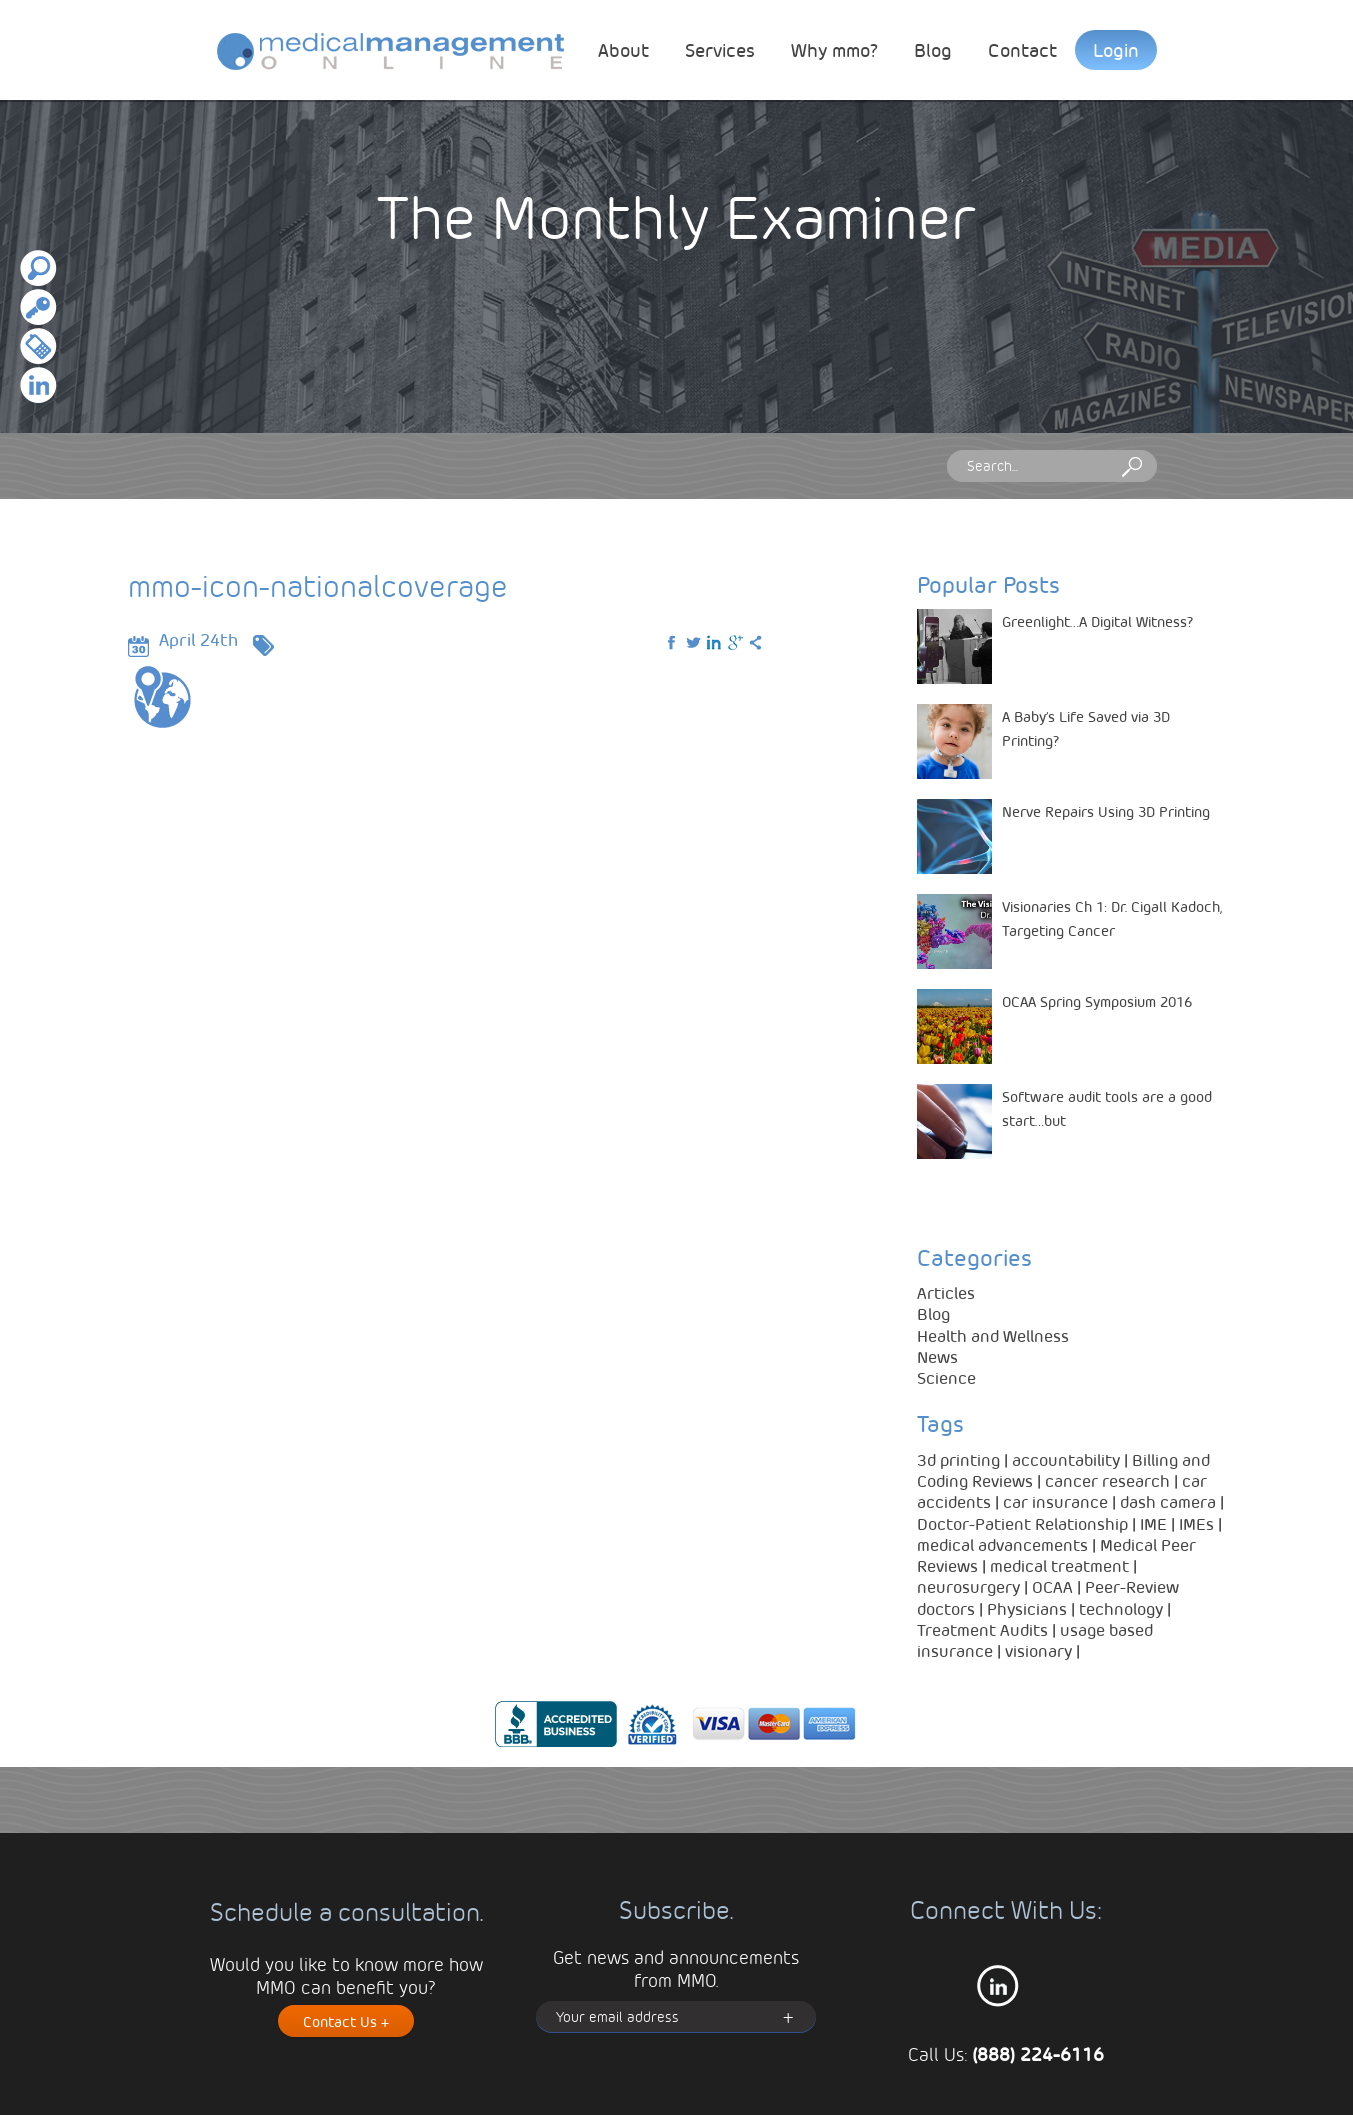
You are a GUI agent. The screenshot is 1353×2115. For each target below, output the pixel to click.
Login (1116, 49)
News (937, 1356)
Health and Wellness (993, 1335)
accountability (1066, 1459)
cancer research (1107, 1480)
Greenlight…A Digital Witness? (1098, 621)
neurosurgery (968, 1586)
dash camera (1168, 1501)
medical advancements (1002, 1544)
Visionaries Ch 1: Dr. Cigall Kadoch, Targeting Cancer (1112, 918)
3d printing (958, 1459)
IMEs (1196, 1523)
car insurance (1055, 1501)
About (623, 49)
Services (720, 49)
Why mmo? (834, 49)
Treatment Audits (982, 1629)
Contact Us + (346, 2021)
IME (1153, 1523)
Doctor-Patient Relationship (1022, 1523)
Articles (946, 1292)
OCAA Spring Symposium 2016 (1097, 1001)
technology (1121, 1608)
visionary (1038, 1650)
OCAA (1052, 1586)
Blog (933, 49)
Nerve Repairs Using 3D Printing (1106, 811)
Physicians (1027, 1608)
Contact (1022, 49)
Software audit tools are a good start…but (1107, 1108)
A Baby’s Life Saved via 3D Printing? (1086, 728)
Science (946, 1377)
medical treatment (1059, 1565)
